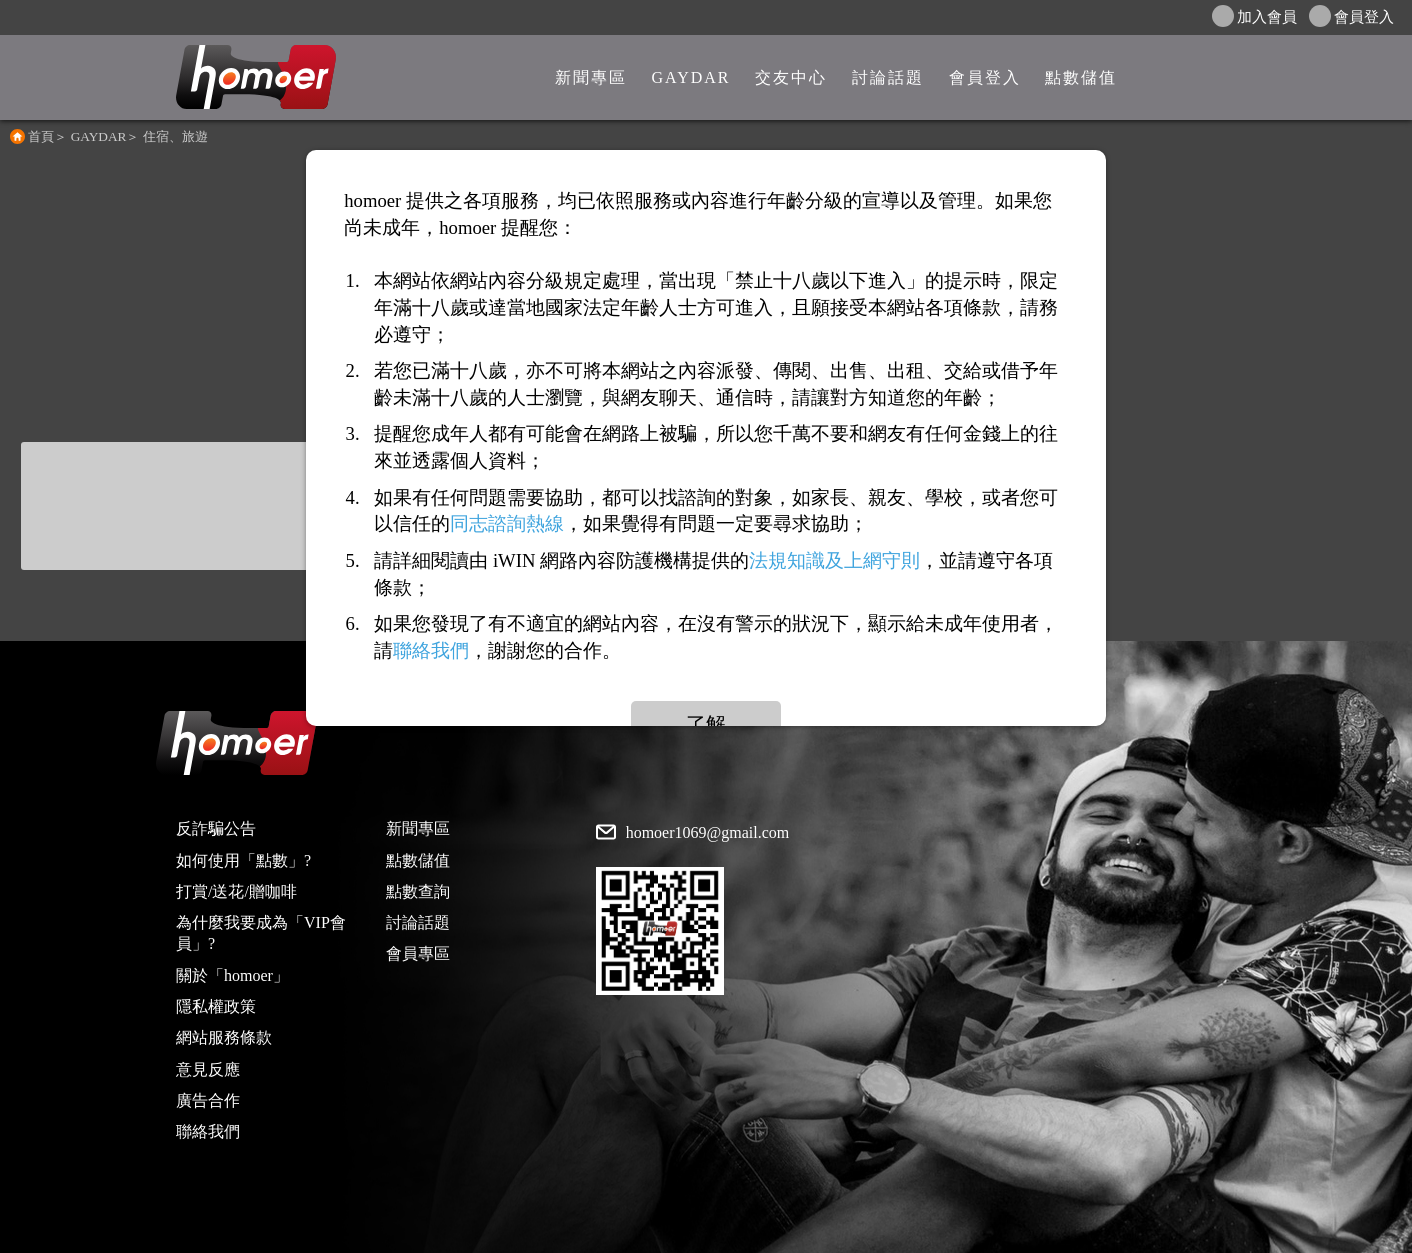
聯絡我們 (208, 1131)
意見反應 (208, 1069)
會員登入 (1351, 16)
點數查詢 (418, 891)
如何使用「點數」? (243, 860)
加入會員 (1254, 16)
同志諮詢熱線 (507, 524)
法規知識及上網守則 (834, 560)
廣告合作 (208, 1100)
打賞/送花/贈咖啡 (236, 891)
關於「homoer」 (232, 975)
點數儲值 (418, 860)
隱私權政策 (216, 1006)
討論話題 (418, 922)
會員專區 (418, 953)
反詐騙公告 (216, 828)
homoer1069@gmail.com (708, 833)
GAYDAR (99, 136)
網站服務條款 (224, 1037)
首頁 (41, 136)
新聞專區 (418, 828)
